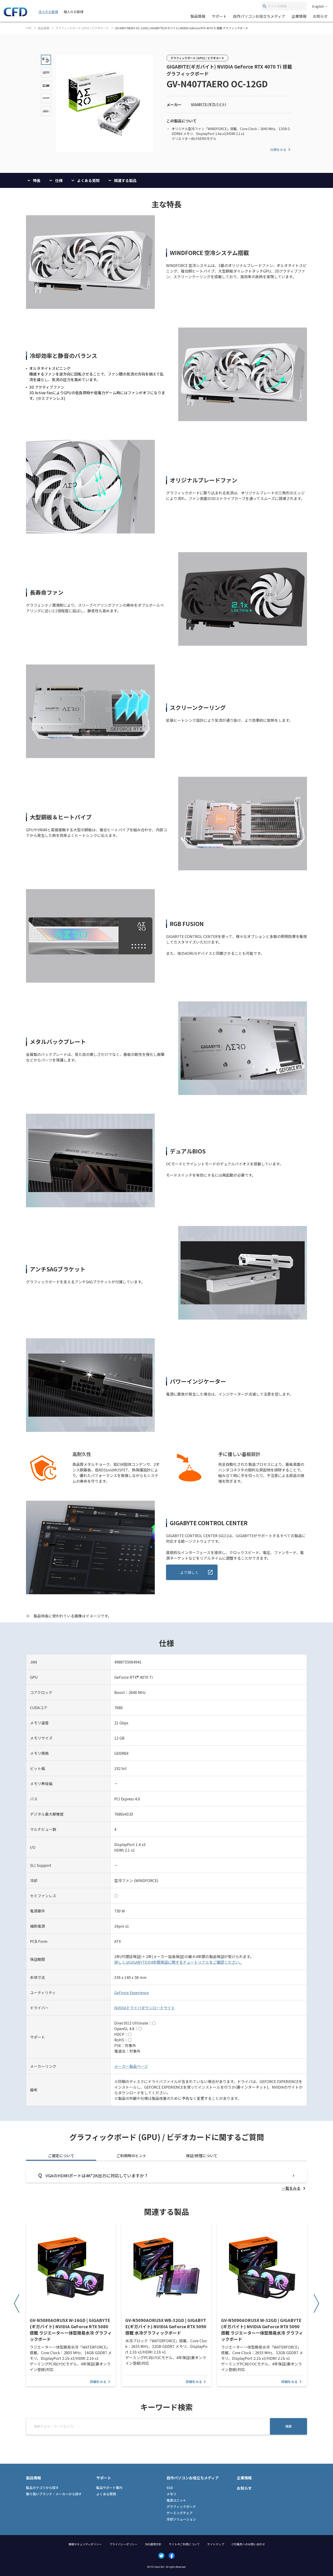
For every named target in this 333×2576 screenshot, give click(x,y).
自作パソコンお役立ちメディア (259, 16)
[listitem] (294, 2188)
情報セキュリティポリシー (85, 2544)
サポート (219, 16)
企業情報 (299, 16)
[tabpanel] (166, 2180)
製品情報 (197, 16)
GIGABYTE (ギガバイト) (208, 104)
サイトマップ (215, 2544)
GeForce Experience (131, 1992)
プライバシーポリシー (123, 2544)
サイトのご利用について (184, 2544)
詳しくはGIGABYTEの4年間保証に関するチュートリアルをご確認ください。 (178, 1962)
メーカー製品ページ (131, 2066)
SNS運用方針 (153, 2544)
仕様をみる (281, 149)
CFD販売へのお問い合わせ (248, 2544)
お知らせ (320, 16)
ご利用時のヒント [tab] (131, 2155)
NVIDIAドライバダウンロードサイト (144, 2007)
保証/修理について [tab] (201, 2155)
